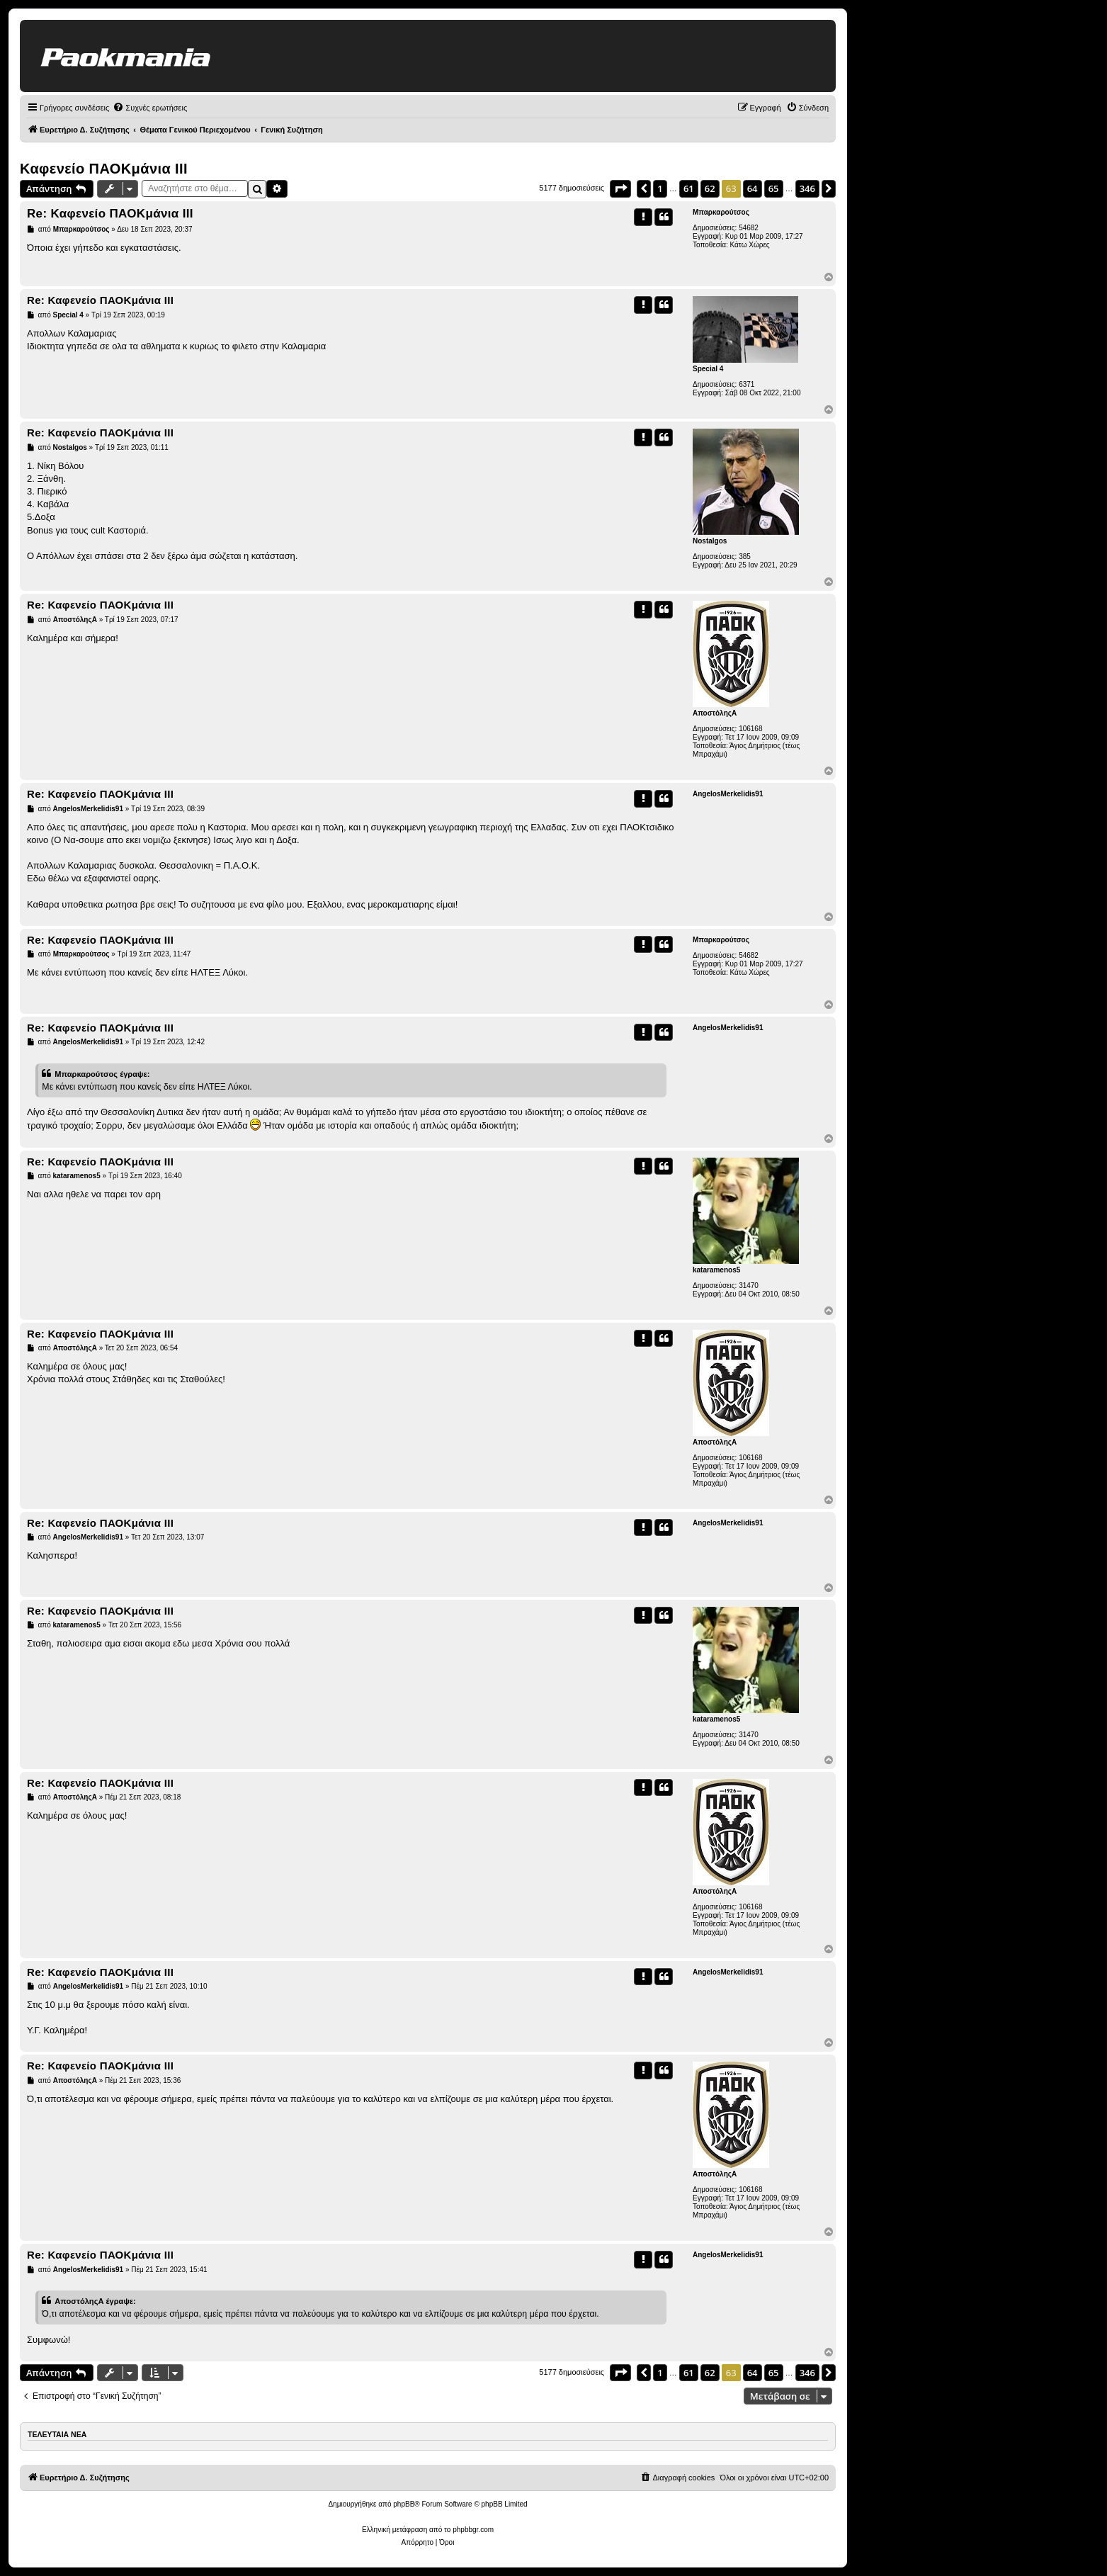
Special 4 (708, 369)
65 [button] (773, 188)
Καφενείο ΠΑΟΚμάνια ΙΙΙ (104, 168)
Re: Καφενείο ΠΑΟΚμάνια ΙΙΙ (110, 213)
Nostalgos (710, 541)
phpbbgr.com (473, 2529)
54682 (749, 228)
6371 (746, 384)
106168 (750, 729)
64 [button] (752, 188)
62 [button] (710, 188)
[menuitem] (150, 107)
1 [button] (659, 188)
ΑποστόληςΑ (715, 713)
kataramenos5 (716, 1270)
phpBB (403, 2504)
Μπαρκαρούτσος (721, 212)
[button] (620, 188)
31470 (749, 1285)
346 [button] (807, 188)
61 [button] (688, 188)
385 (745, 556)
